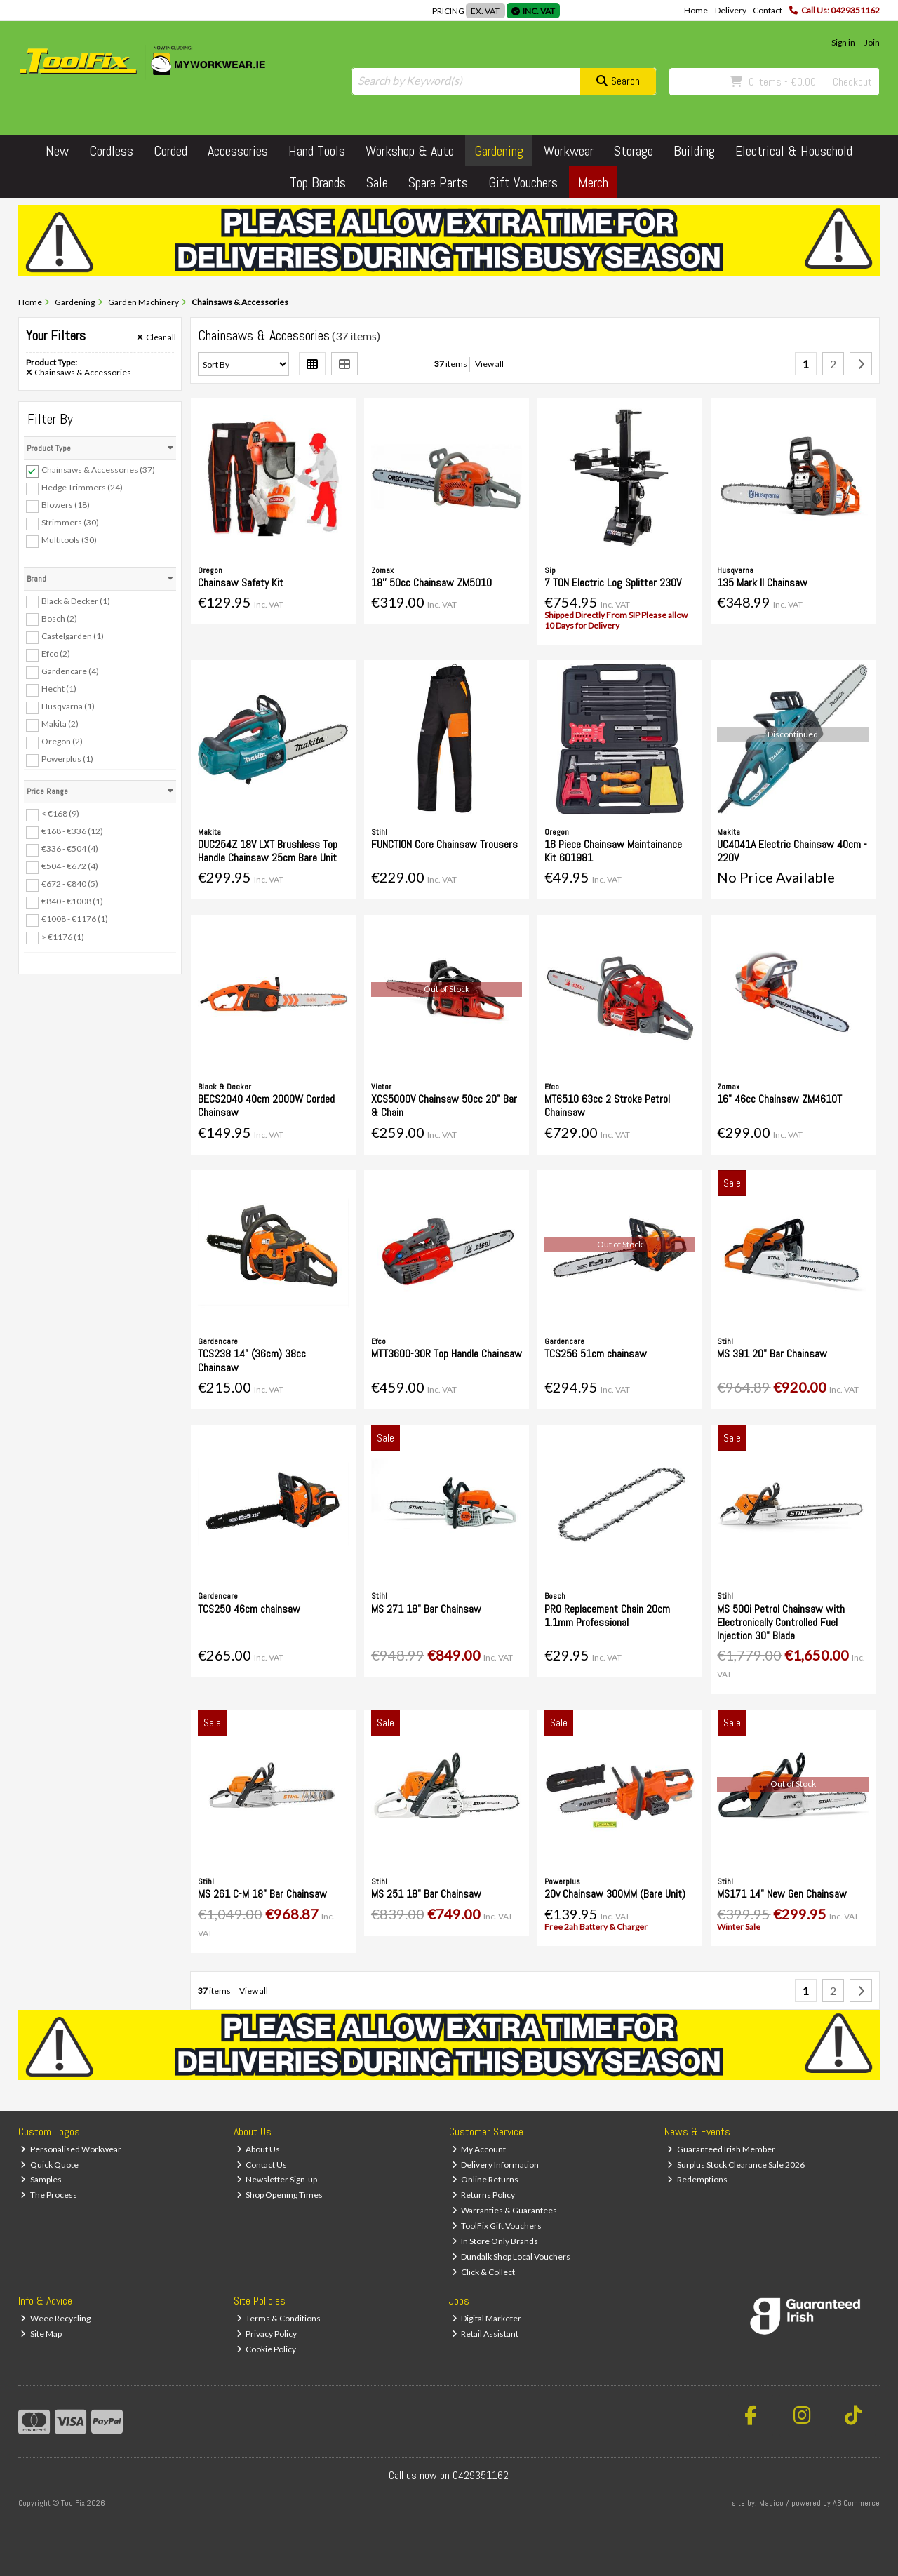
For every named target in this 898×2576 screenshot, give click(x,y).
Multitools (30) (69, 540)
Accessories (238, 151)
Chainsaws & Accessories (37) (98, 469)
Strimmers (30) (70, 522)
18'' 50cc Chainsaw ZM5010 (431, 582)
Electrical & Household (793, 151)
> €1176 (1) (62, 936)
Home (696, 10)
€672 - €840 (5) (69, 883)
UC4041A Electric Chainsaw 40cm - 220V (792, 851)
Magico (771, 2503)
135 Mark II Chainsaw (762, 582)
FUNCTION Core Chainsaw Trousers (444, 844)
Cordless (111, 151)
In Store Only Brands (495, 2241)
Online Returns (485, 2179)
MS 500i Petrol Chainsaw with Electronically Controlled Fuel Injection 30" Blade (781, 1622)
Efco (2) (55, 653)
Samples (41, 2179)
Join (872, 42)
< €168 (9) (60, 813)
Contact (767, 10)
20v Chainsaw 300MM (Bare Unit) (614, 1893)
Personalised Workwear (70, 2149)
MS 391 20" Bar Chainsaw (772, 1353)
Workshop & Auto (410, 151)
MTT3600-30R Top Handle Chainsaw (446, 1353)
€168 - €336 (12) (72, 831)
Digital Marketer (487, 2318)
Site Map (41, 2333)
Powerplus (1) (67, 758)
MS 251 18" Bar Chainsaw (426, 1893)
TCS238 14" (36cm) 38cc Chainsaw (252, 1360)
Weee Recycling (55, 2318)
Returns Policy (484, 2194)
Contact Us (262, 2164)
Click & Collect (484, 2272)
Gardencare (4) (70, 671)
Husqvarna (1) (68, 706)
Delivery (730, 10)
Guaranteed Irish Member (721, 2149)
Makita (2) (60, 723)
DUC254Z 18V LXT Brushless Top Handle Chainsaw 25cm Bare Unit (267, 851)
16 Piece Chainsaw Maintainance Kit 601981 (613, 851)
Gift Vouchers (523, 182)
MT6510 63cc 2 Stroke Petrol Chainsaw (607, 1106)
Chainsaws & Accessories (79, 372)
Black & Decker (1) (75, 600)
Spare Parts (438, 182)
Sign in (843, 42)
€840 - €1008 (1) (72, 901)
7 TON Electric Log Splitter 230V (612, 582)
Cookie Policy (266, 2349)
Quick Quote (49, 2164)
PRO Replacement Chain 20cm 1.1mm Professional (607, 1616)
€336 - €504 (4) (69, 848)
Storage (633, 151)
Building (694, 151)
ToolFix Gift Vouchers (497, 2225)
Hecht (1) (58, 688)
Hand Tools (316, 151)
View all (489, 363)
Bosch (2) (59, 617)
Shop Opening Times (279, 2194)
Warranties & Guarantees (505, 2210)
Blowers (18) (65, 504)
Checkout (852, 81)
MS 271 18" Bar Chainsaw (426, 1609)
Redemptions (697, 2179)
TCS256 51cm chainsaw (595, 1353)
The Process (48, 2194)
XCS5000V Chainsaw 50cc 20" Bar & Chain (444, 1106)
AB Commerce (856, 2503)
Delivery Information (496, 2164)
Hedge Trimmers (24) (82, 487)
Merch (593, 182)
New (57, 151)
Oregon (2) (62, 741)
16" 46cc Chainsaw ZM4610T (779, 1099)
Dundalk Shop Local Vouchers (511, 2256)
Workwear (569, 151)
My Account (479, 2149)
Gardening (498, 151)
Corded (170, 151)
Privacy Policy (266, 2333)
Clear (156, 337)
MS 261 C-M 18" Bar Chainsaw (262, 1893)
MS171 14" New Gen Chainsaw (782, 1893)
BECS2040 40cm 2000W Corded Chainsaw (266, 1106)
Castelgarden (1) (72, 636)
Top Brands (318, 182)
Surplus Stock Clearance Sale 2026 (736, 2164)
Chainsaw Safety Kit (240, 582)
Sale (377, 182)
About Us (258, 2149)
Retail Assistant (485, 2333)
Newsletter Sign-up (277, 2179)
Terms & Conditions (278, 2318)
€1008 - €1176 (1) (74, 918)
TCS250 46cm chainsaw (249, 1609)
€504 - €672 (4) (69, 866)
